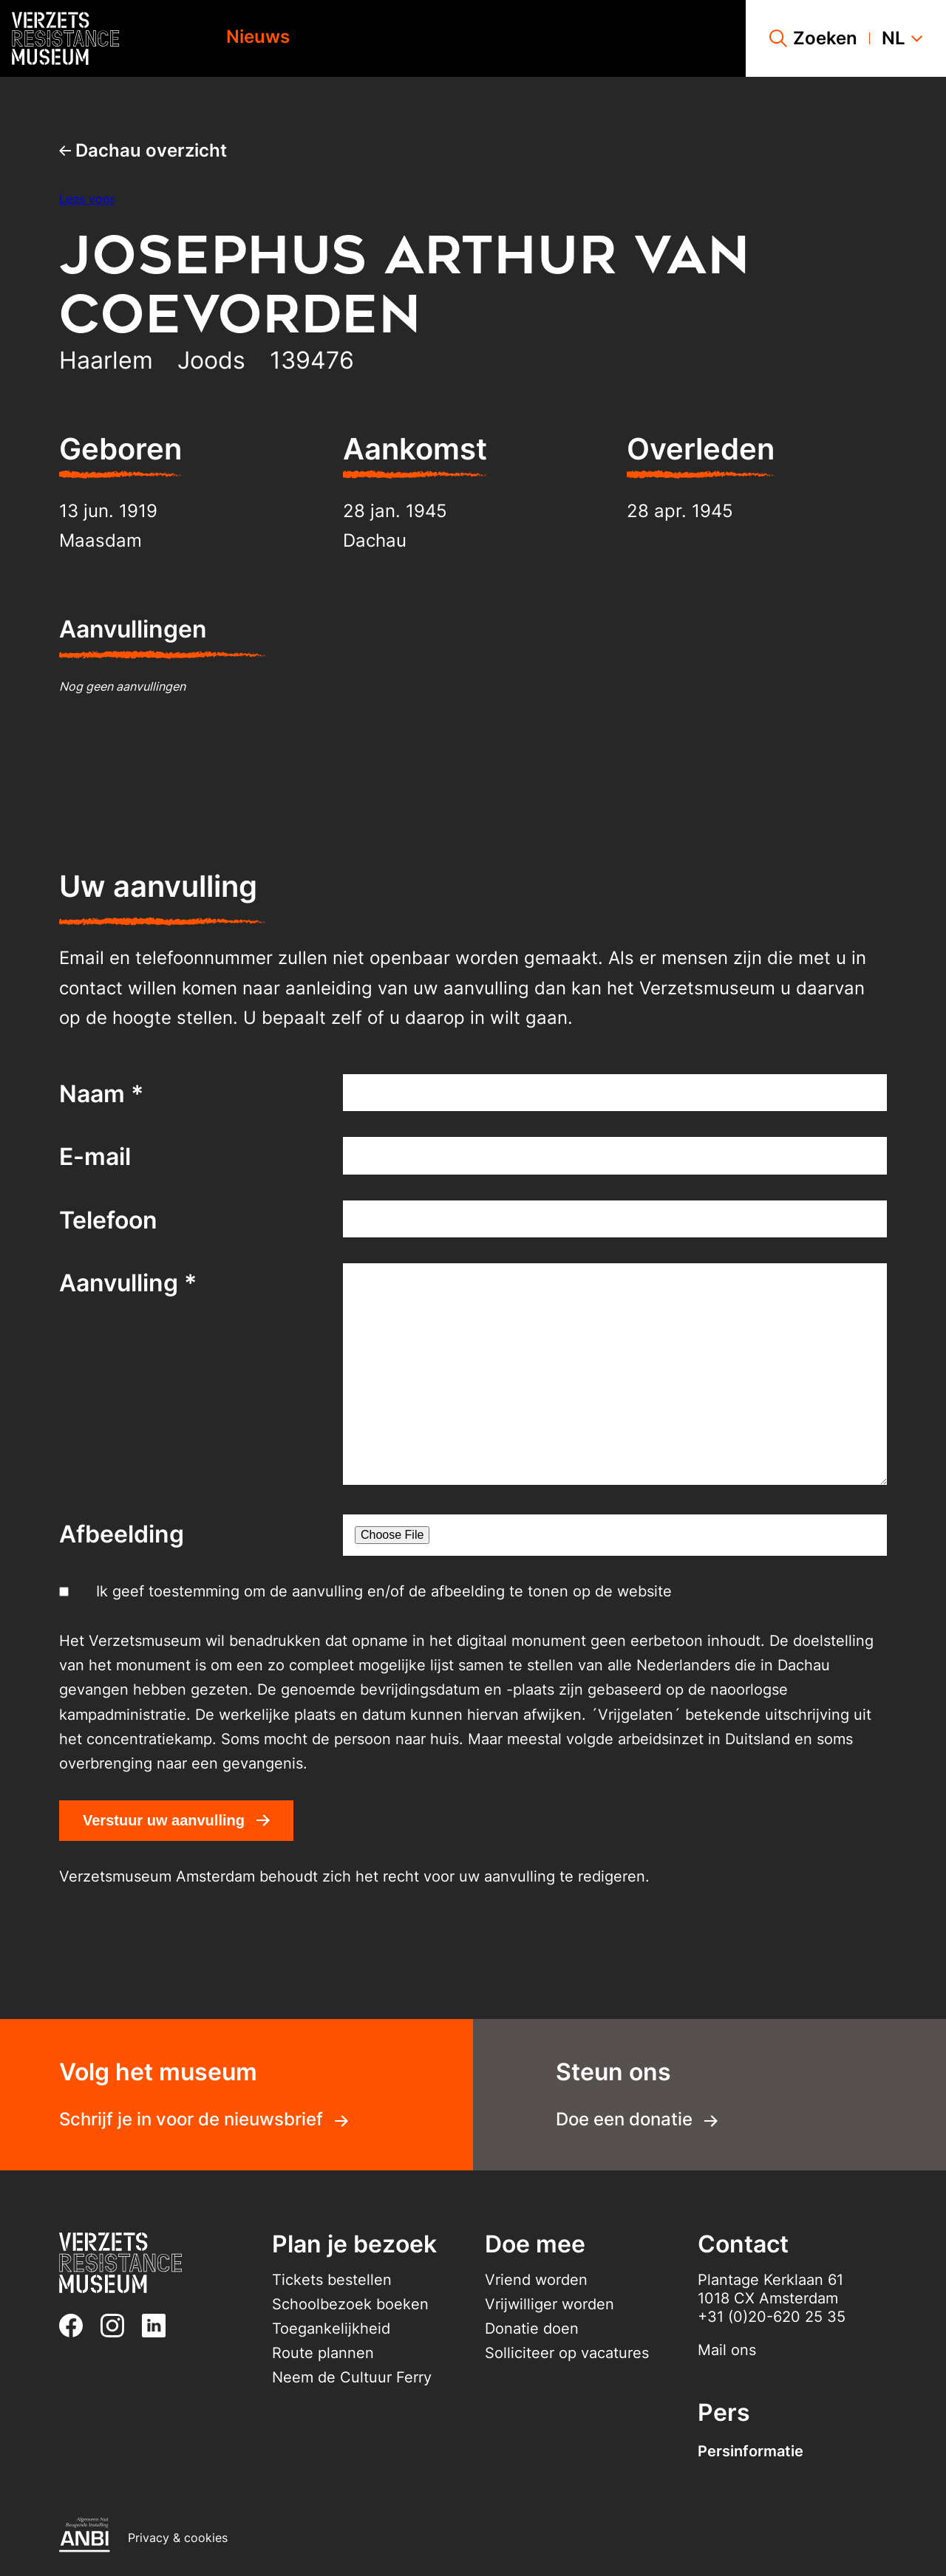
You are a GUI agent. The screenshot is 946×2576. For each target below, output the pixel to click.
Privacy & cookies (178, 2537)
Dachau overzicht (143, 150)
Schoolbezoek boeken (350, 2304)
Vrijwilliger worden (549, 2304)
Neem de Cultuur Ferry (352, 2377)
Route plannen (323, 2353)
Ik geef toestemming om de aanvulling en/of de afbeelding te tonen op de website (384, 1591)
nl (902, 38)
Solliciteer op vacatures (567, 2353)
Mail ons (727, 2350)
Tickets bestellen (332, 2280)
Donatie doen (532, 2328)
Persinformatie (750, 2451)
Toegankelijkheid (331, 2328)
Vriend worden (536, 2280)
